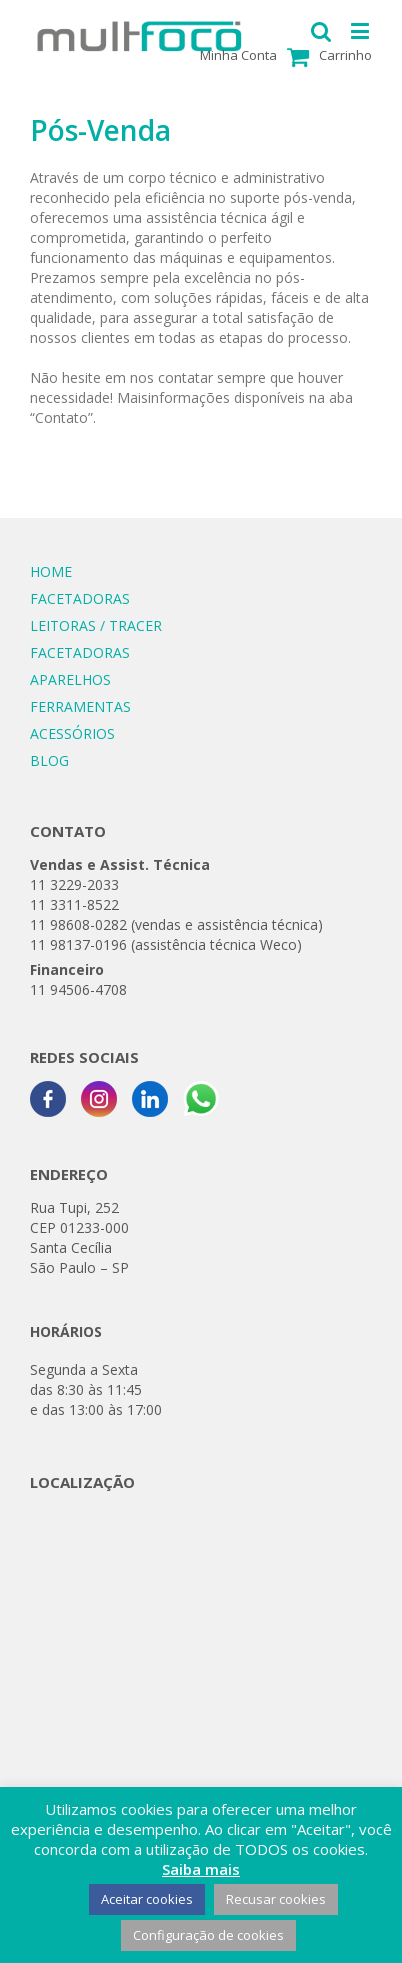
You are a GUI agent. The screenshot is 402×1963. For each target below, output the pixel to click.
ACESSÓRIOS (72, 733)
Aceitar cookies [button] (147, 1899)
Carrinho (345, 55)
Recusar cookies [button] (276, 1899)
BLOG (49, 760)
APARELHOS (70, 679)
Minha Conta (238, 55)
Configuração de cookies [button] (208, 1935)
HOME (51, 571)
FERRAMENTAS (80, 706)
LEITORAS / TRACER (96, 625)
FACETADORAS (80, 598)
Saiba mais (201, 1869)
